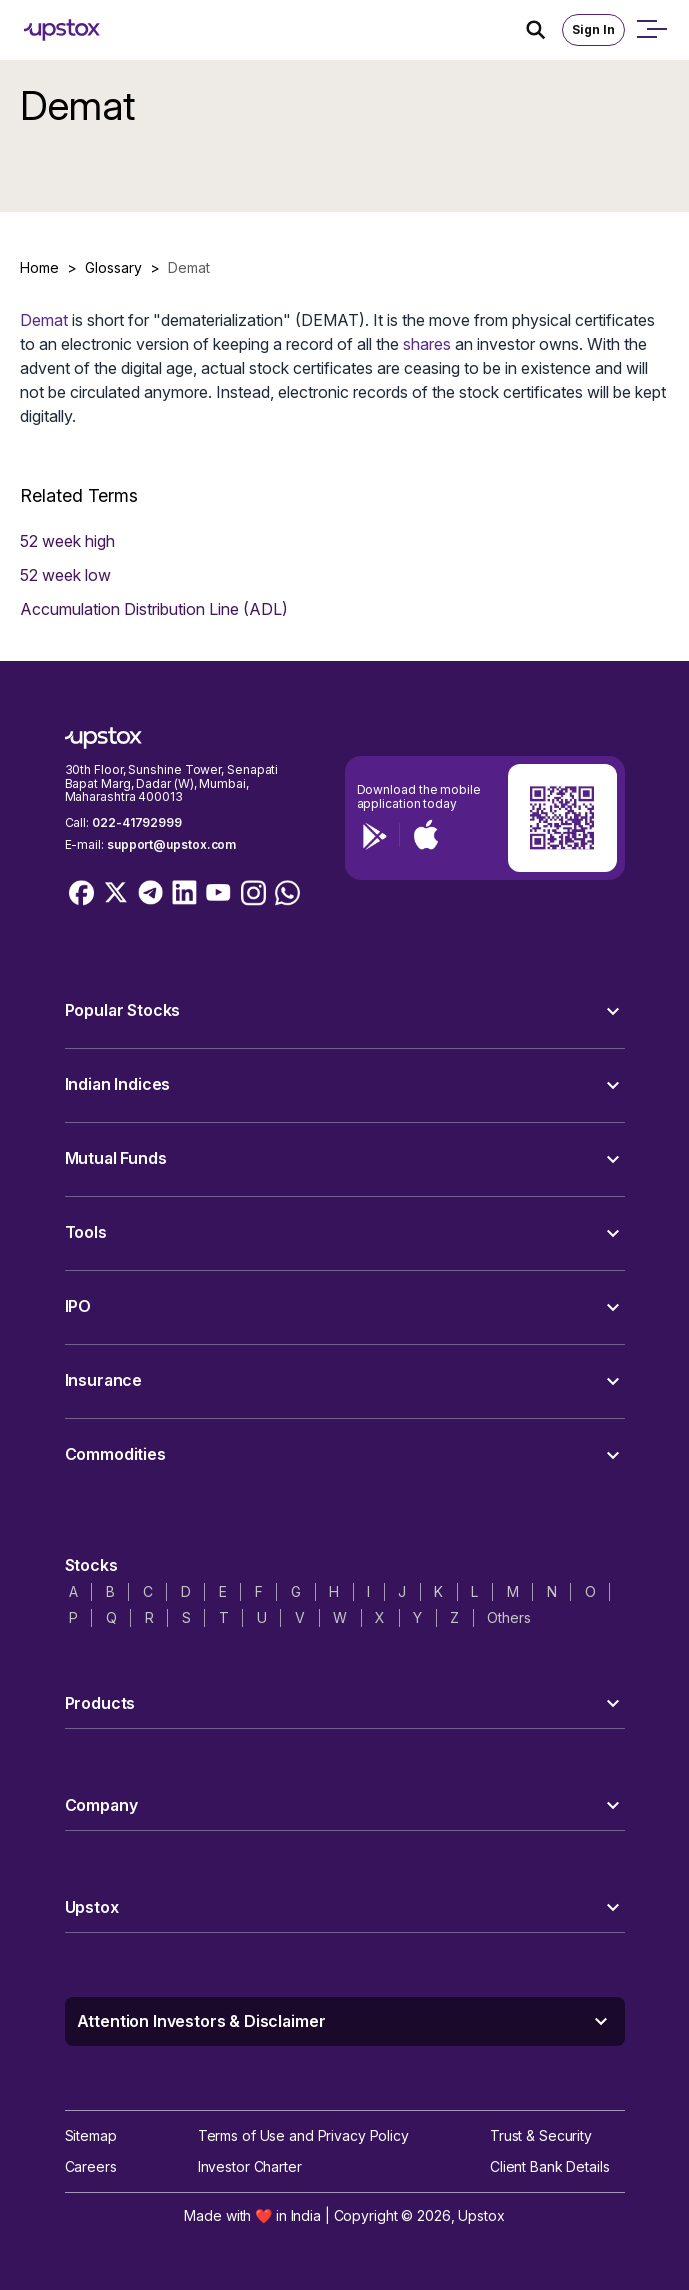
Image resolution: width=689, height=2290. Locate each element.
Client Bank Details (550, 2166)
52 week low (65, 575)
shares (427, 344)
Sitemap (91, 2135)
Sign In (593, 29)
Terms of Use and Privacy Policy (303, 2135)
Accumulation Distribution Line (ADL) (154, 609)
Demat (44, 320)
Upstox (481, 2215)
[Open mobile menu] (651, 30)
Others (508, 1617)
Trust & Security (541, 2135)
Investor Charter (250, 2166)
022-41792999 (137, 822)
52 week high (67, 541)
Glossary (113, 267)
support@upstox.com (171, 844)
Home (39, 267)
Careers (91, 2166)
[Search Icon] (544, 30)
